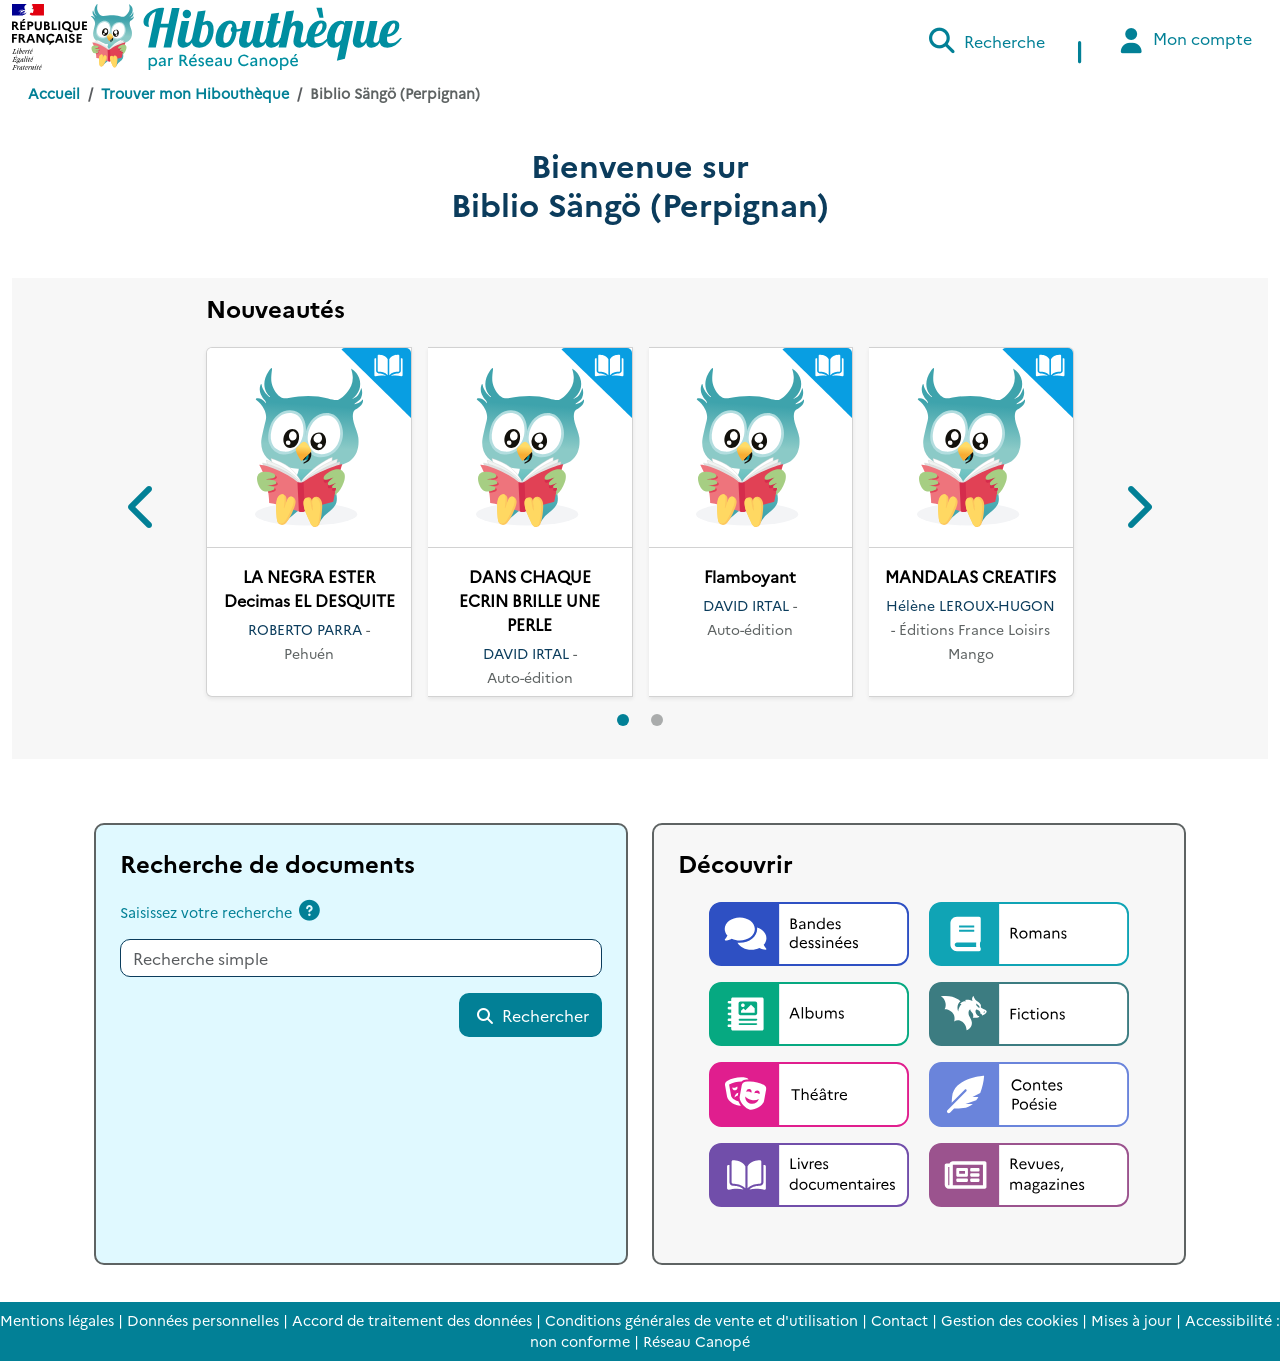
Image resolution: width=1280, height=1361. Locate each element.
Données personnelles (203, 1320)
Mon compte (1183, 40)
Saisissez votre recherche (206, 912)
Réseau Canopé (696, 1341)
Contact (899, 1320)
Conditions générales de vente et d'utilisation (701, 1320)
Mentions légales (57, 1320)
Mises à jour (1131, 1320)
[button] (143, 510)
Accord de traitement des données (412, 1320)
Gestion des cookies (1009, 1320)
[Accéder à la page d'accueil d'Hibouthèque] (246, 37)
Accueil (54, 93)
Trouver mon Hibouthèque (195, 93)
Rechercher (532, 1015)
